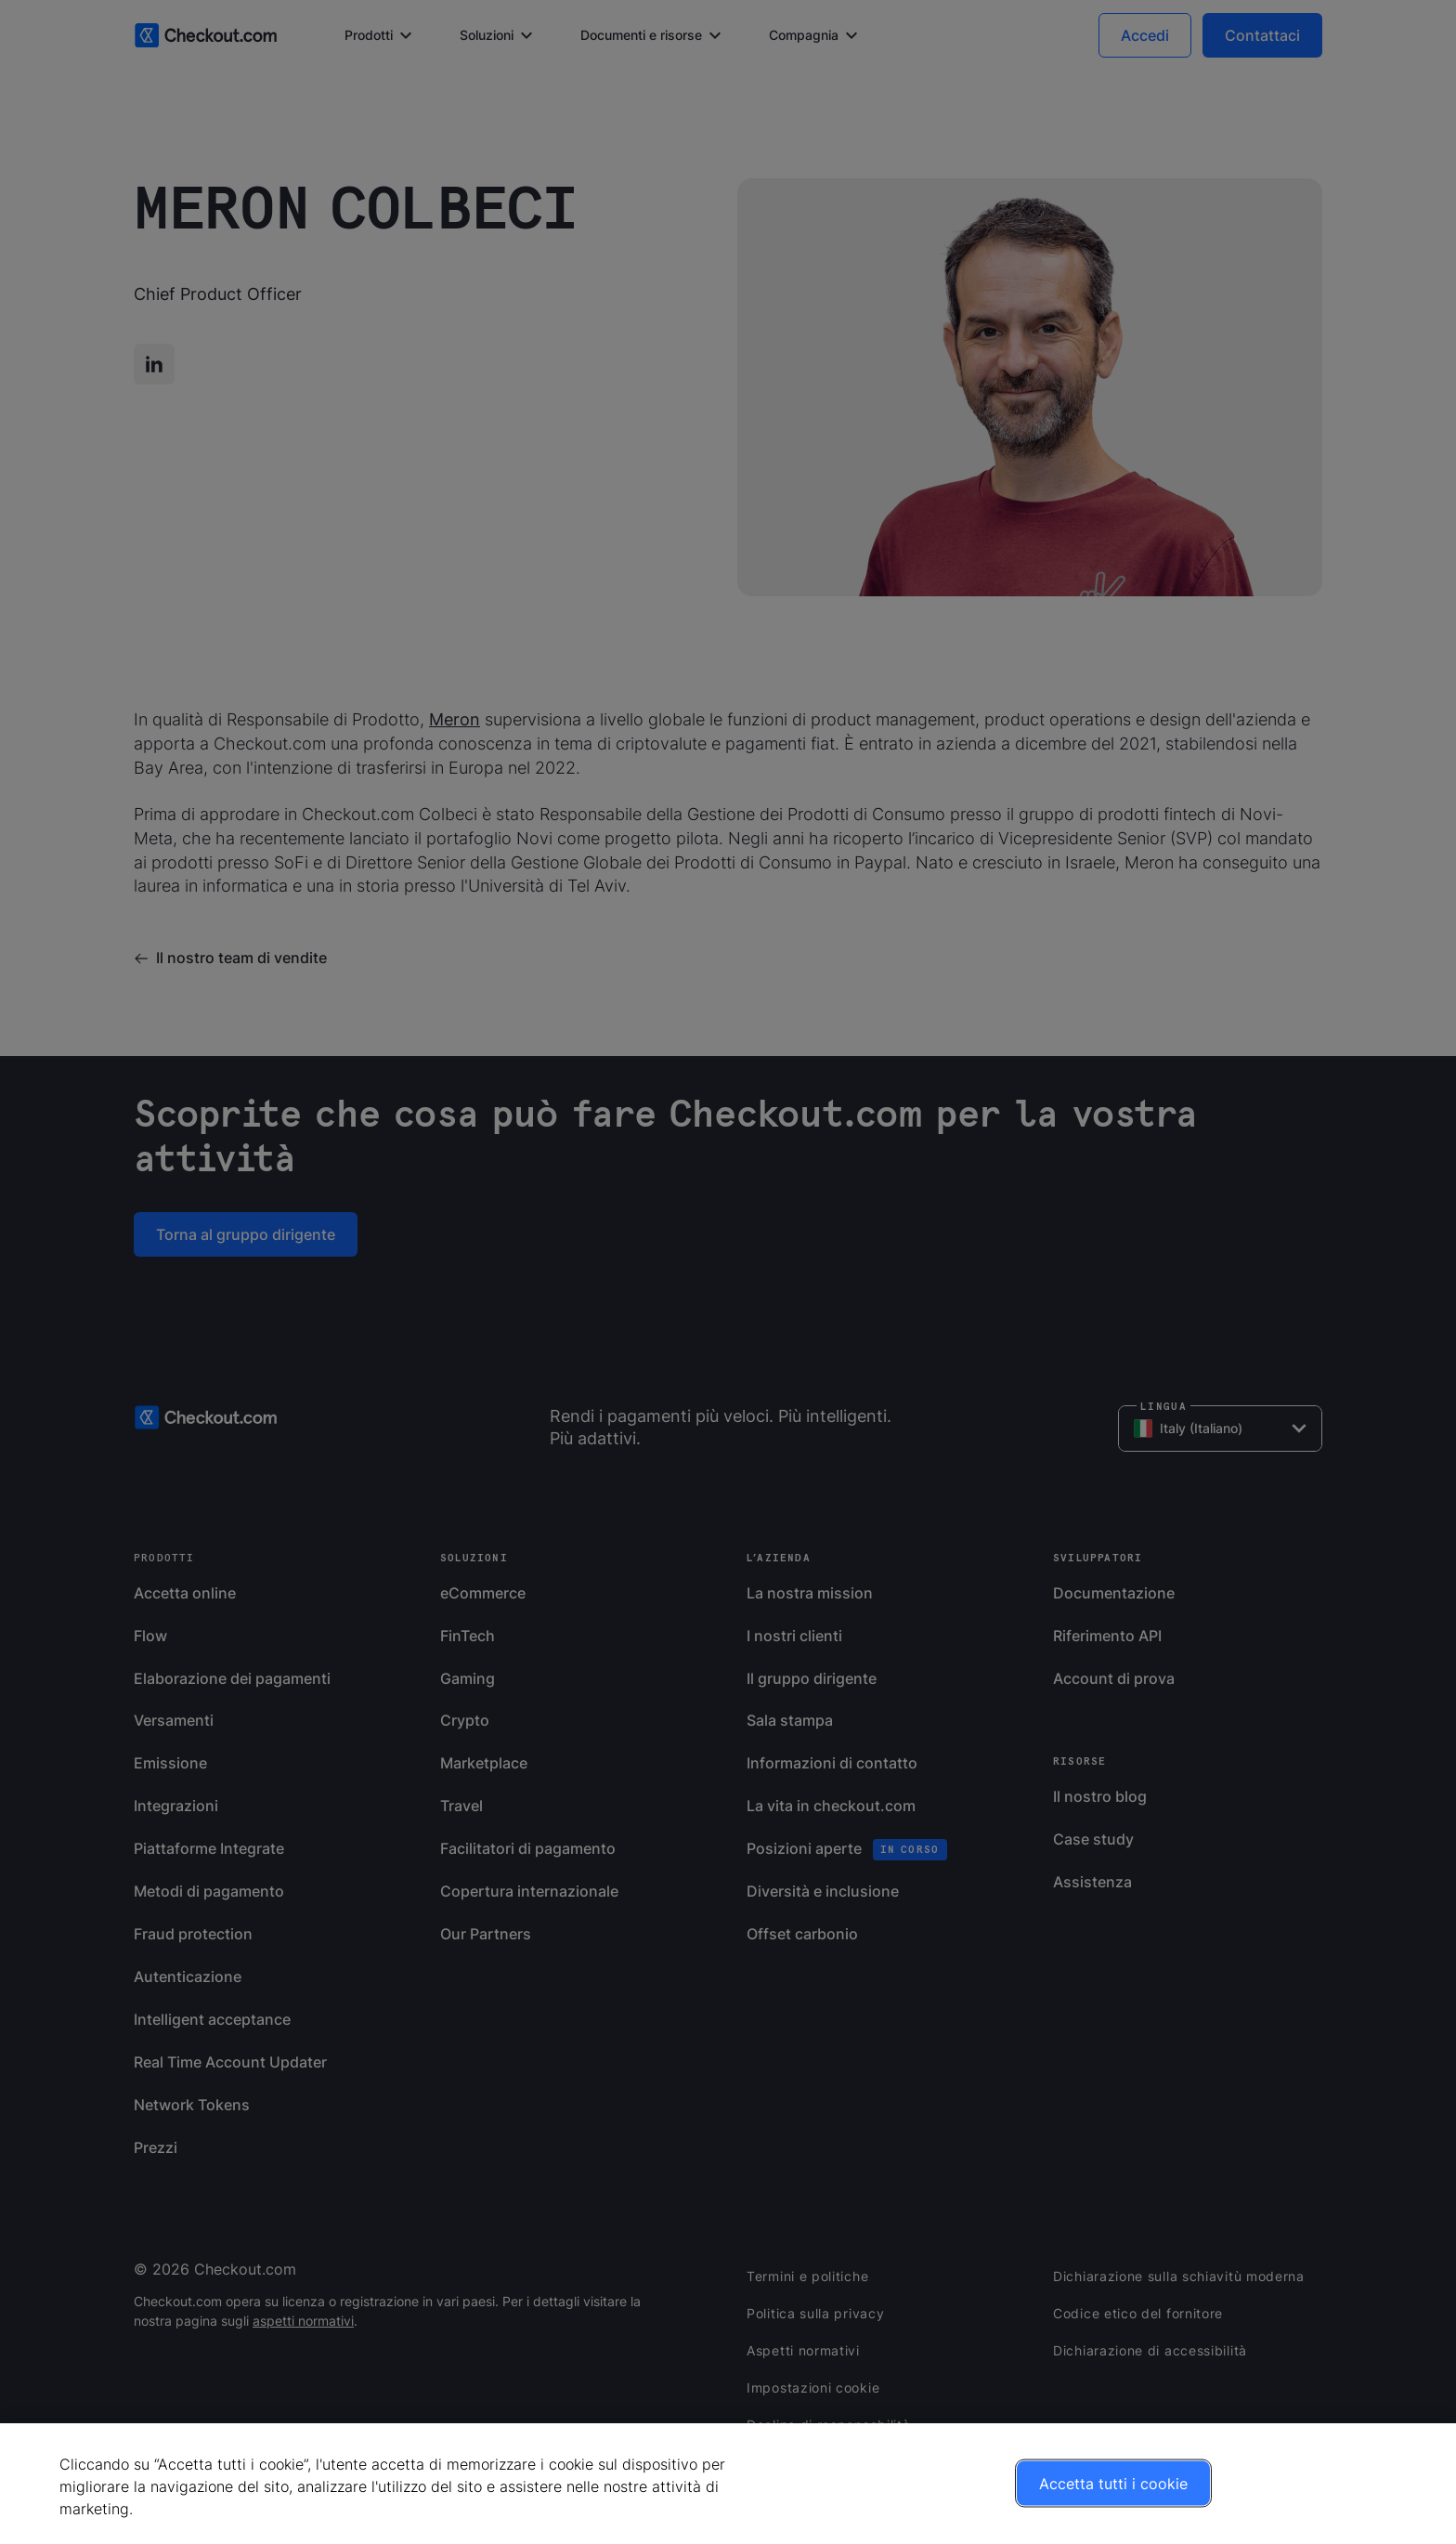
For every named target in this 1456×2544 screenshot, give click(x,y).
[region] (728, 2483)
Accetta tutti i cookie (1113, 2483)
